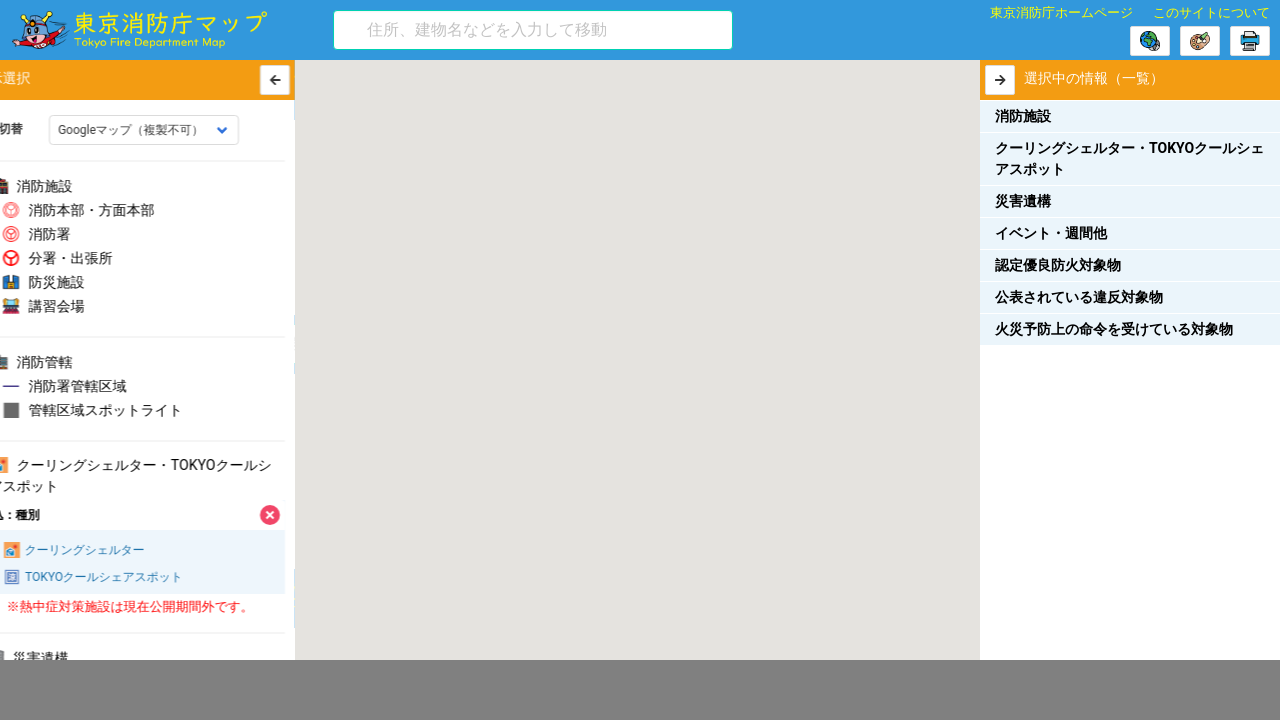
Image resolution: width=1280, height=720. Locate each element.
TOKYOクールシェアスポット (118, 577)
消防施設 (1023, 116)
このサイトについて (1211, 12)
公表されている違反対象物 (1079, 297)
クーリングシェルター (99, 550)
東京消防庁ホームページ (1061, 12)
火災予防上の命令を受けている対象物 (1114, 329)
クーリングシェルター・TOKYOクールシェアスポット (1129, 158)
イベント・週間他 (1051, 233)
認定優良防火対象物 (1058, 265)
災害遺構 (1023, 201)
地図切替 (34, 129)
